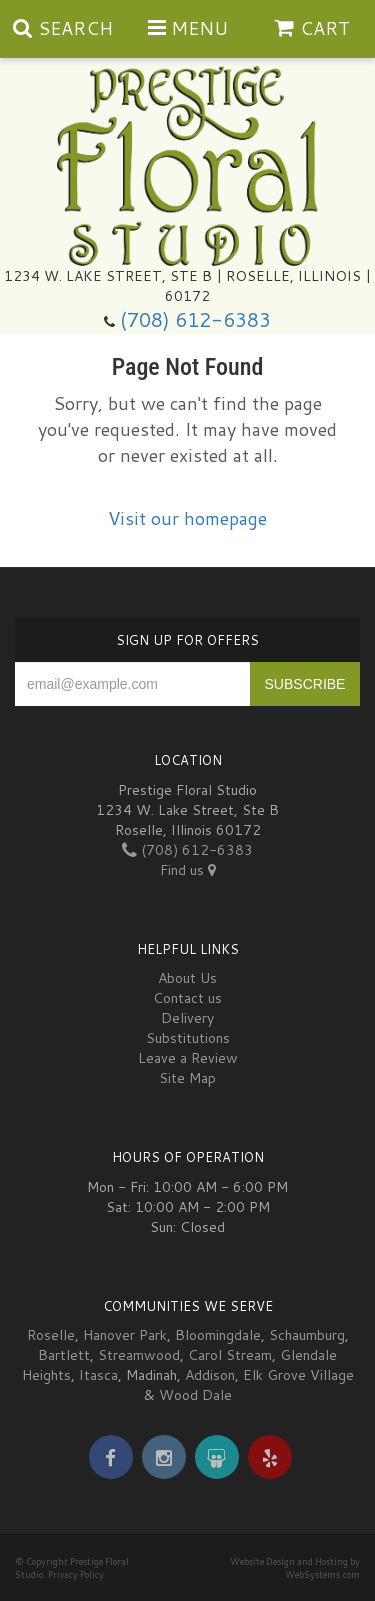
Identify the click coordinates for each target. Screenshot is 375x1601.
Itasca (98, 1375)
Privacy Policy (76, 1574)
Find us (188, 870)
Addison (210, 1375)
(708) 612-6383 (195, 319)
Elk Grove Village (298, 1375)
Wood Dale (195, 1395)
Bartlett (64, 1355)
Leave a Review (188, 1058)
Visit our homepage (187, 518)
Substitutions (188, 1038)
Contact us (187, 998)
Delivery (187, 1018)
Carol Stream (230, 1355)
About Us (187, 978)
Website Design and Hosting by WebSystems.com (295, 1568)
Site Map (187, 1078)
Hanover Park (125, 1335)
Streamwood (139, 1355)
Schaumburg (307, 1335)
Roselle (51, 1335)
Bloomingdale (218, 1335)
